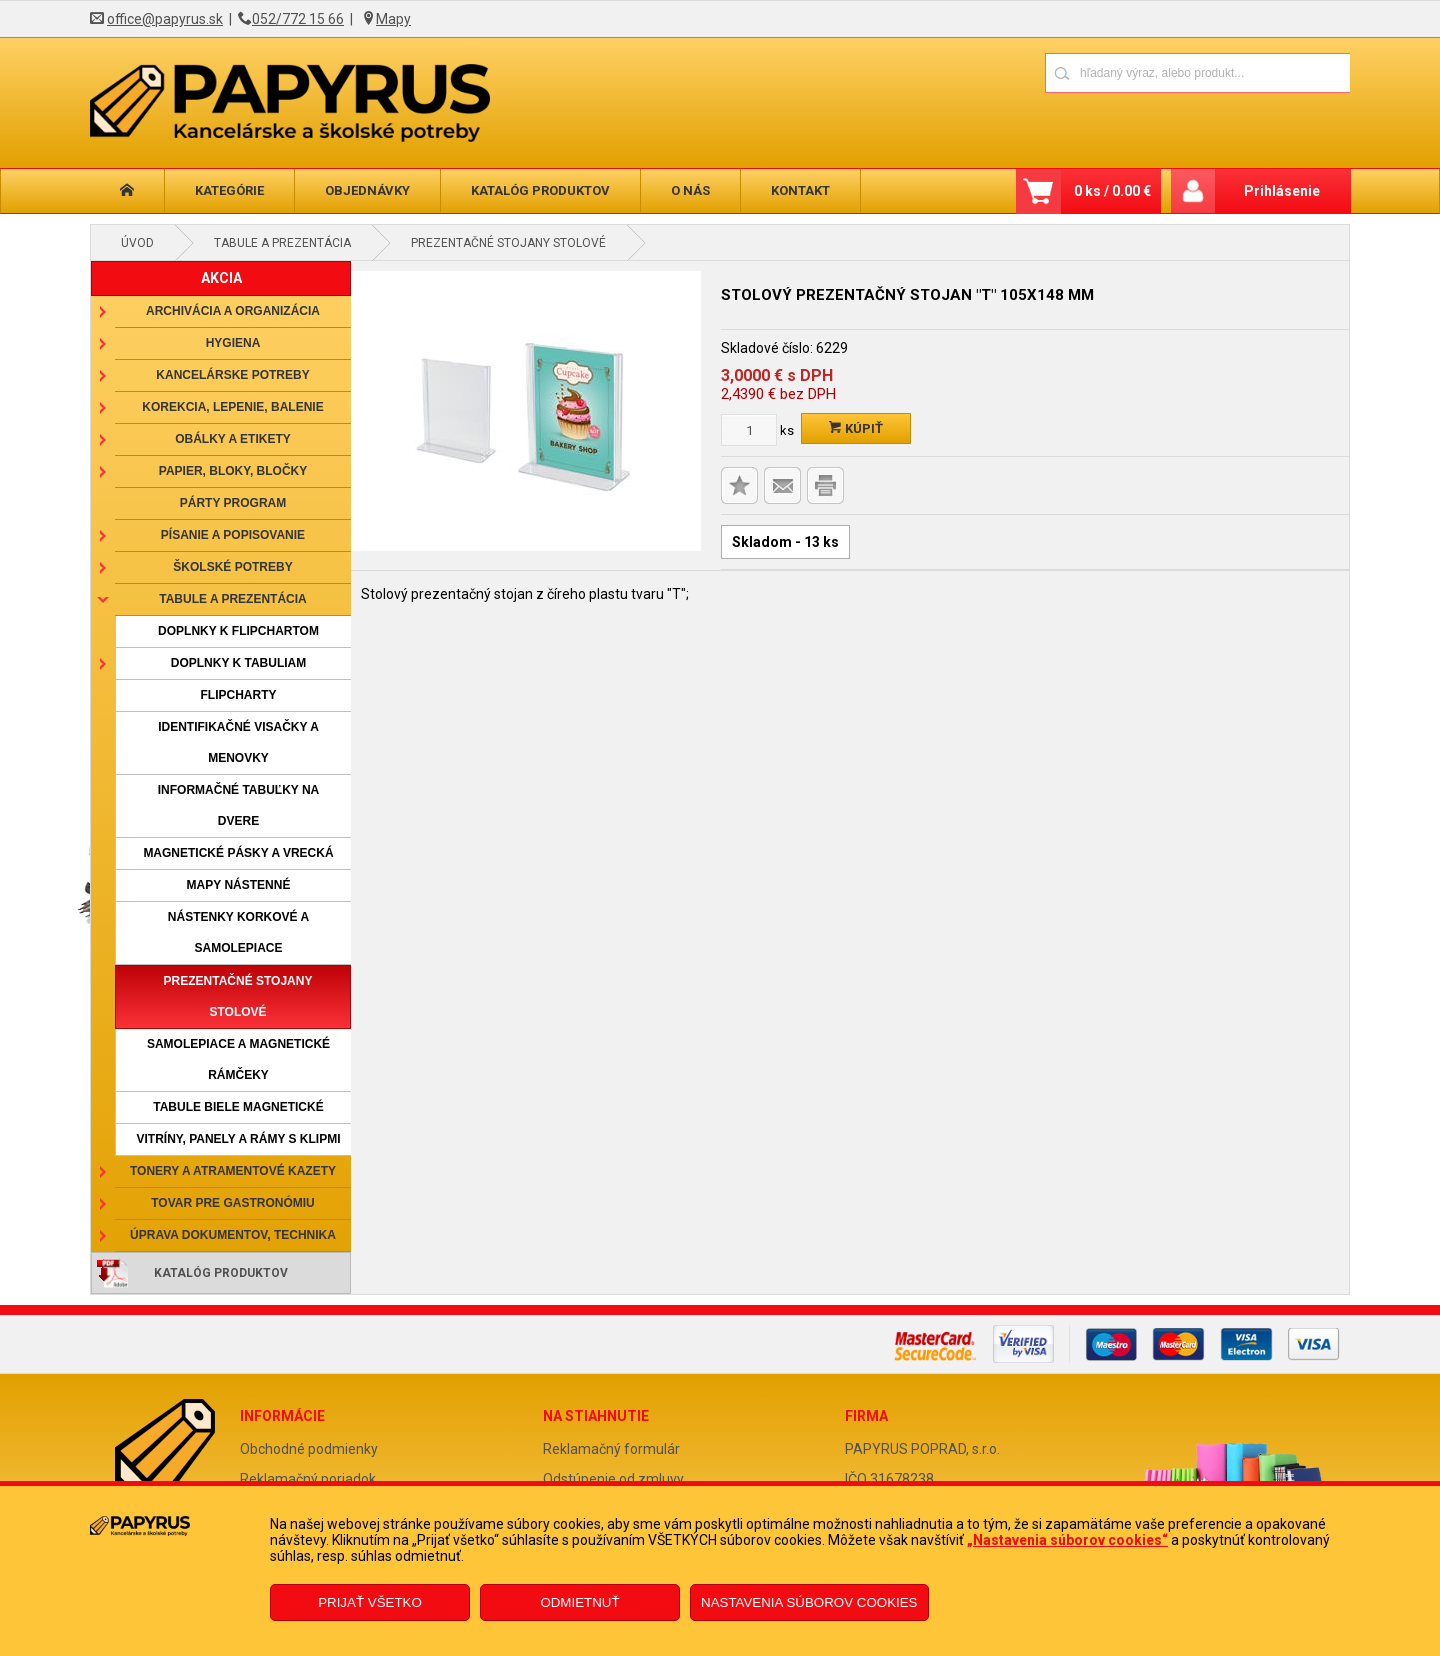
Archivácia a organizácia (233, 311)
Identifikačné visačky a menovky (238, 742)
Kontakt (800, 190)
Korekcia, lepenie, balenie (232, 407)
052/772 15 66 (298, 19)
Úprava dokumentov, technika (233, 1235)
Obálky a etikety (233, 439)
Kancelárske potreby (232, 375)
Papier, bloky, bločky (233, 471)
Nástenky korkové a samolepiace (238, 932)
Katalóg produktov (540, 190)
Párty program (233, 503)
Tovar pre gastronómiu (233, 1203)
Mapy (393, 19)
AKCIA (221, 278)
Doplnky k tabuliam (239, 663)
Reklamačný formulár (611, 1449)
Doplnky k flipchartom (238, 631)
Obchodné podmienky (309, 1449)
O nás (690, 190)
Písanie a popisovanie (233, 535)
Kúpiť (856, 428)
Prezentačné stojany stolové (508, 243)
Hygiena (233, 343)
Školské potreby (232, 567)
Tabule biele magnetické (238, 1107)
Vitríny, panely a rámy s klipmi (238, 1139)
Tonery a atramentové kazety (233, 1171)
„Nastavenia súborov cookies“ (1067, 1540)
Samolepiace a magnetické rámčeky (238, 1059)
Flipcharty (239, 695)
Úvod (137, 243)
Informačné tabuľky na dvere (239, 805)
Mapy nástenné (239, 885)
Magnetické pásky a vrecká (238, 853)
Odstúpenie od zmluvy (613, 1479)
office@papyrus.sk (165, 19)
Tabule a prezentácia (282, 243)
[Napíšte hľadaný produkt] (1127, 72)
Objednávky (367, 190)
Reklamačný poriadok (308, 1479)
